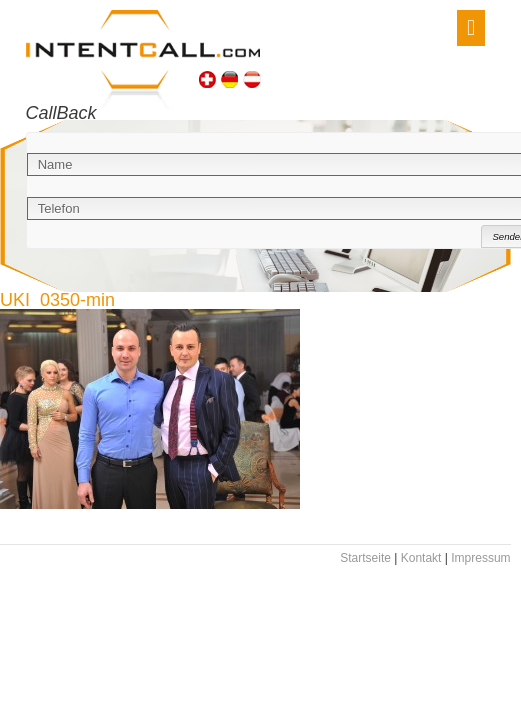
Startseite (365, 558)
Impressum (480, 558)
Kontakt (421, 558)
